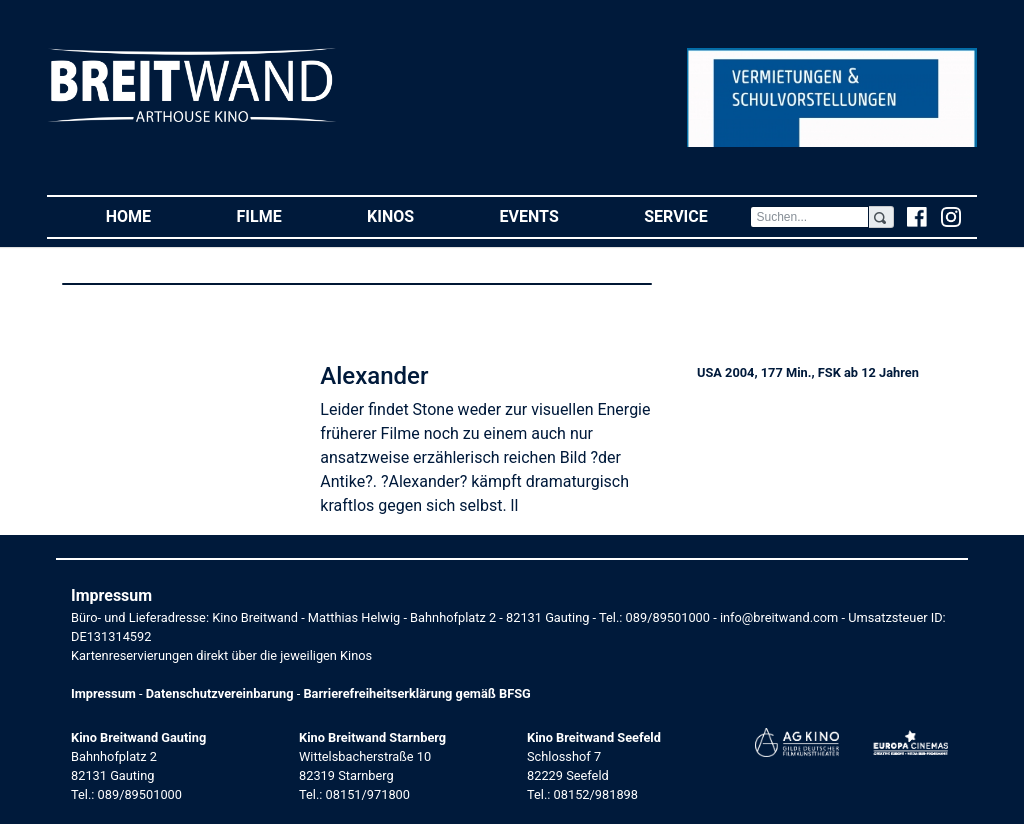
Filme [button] (281, 215)
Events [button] (551, 215)
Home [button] (150, 215)
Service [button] (697, 215)
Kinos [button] (412, 215)
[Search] (809, 217)
